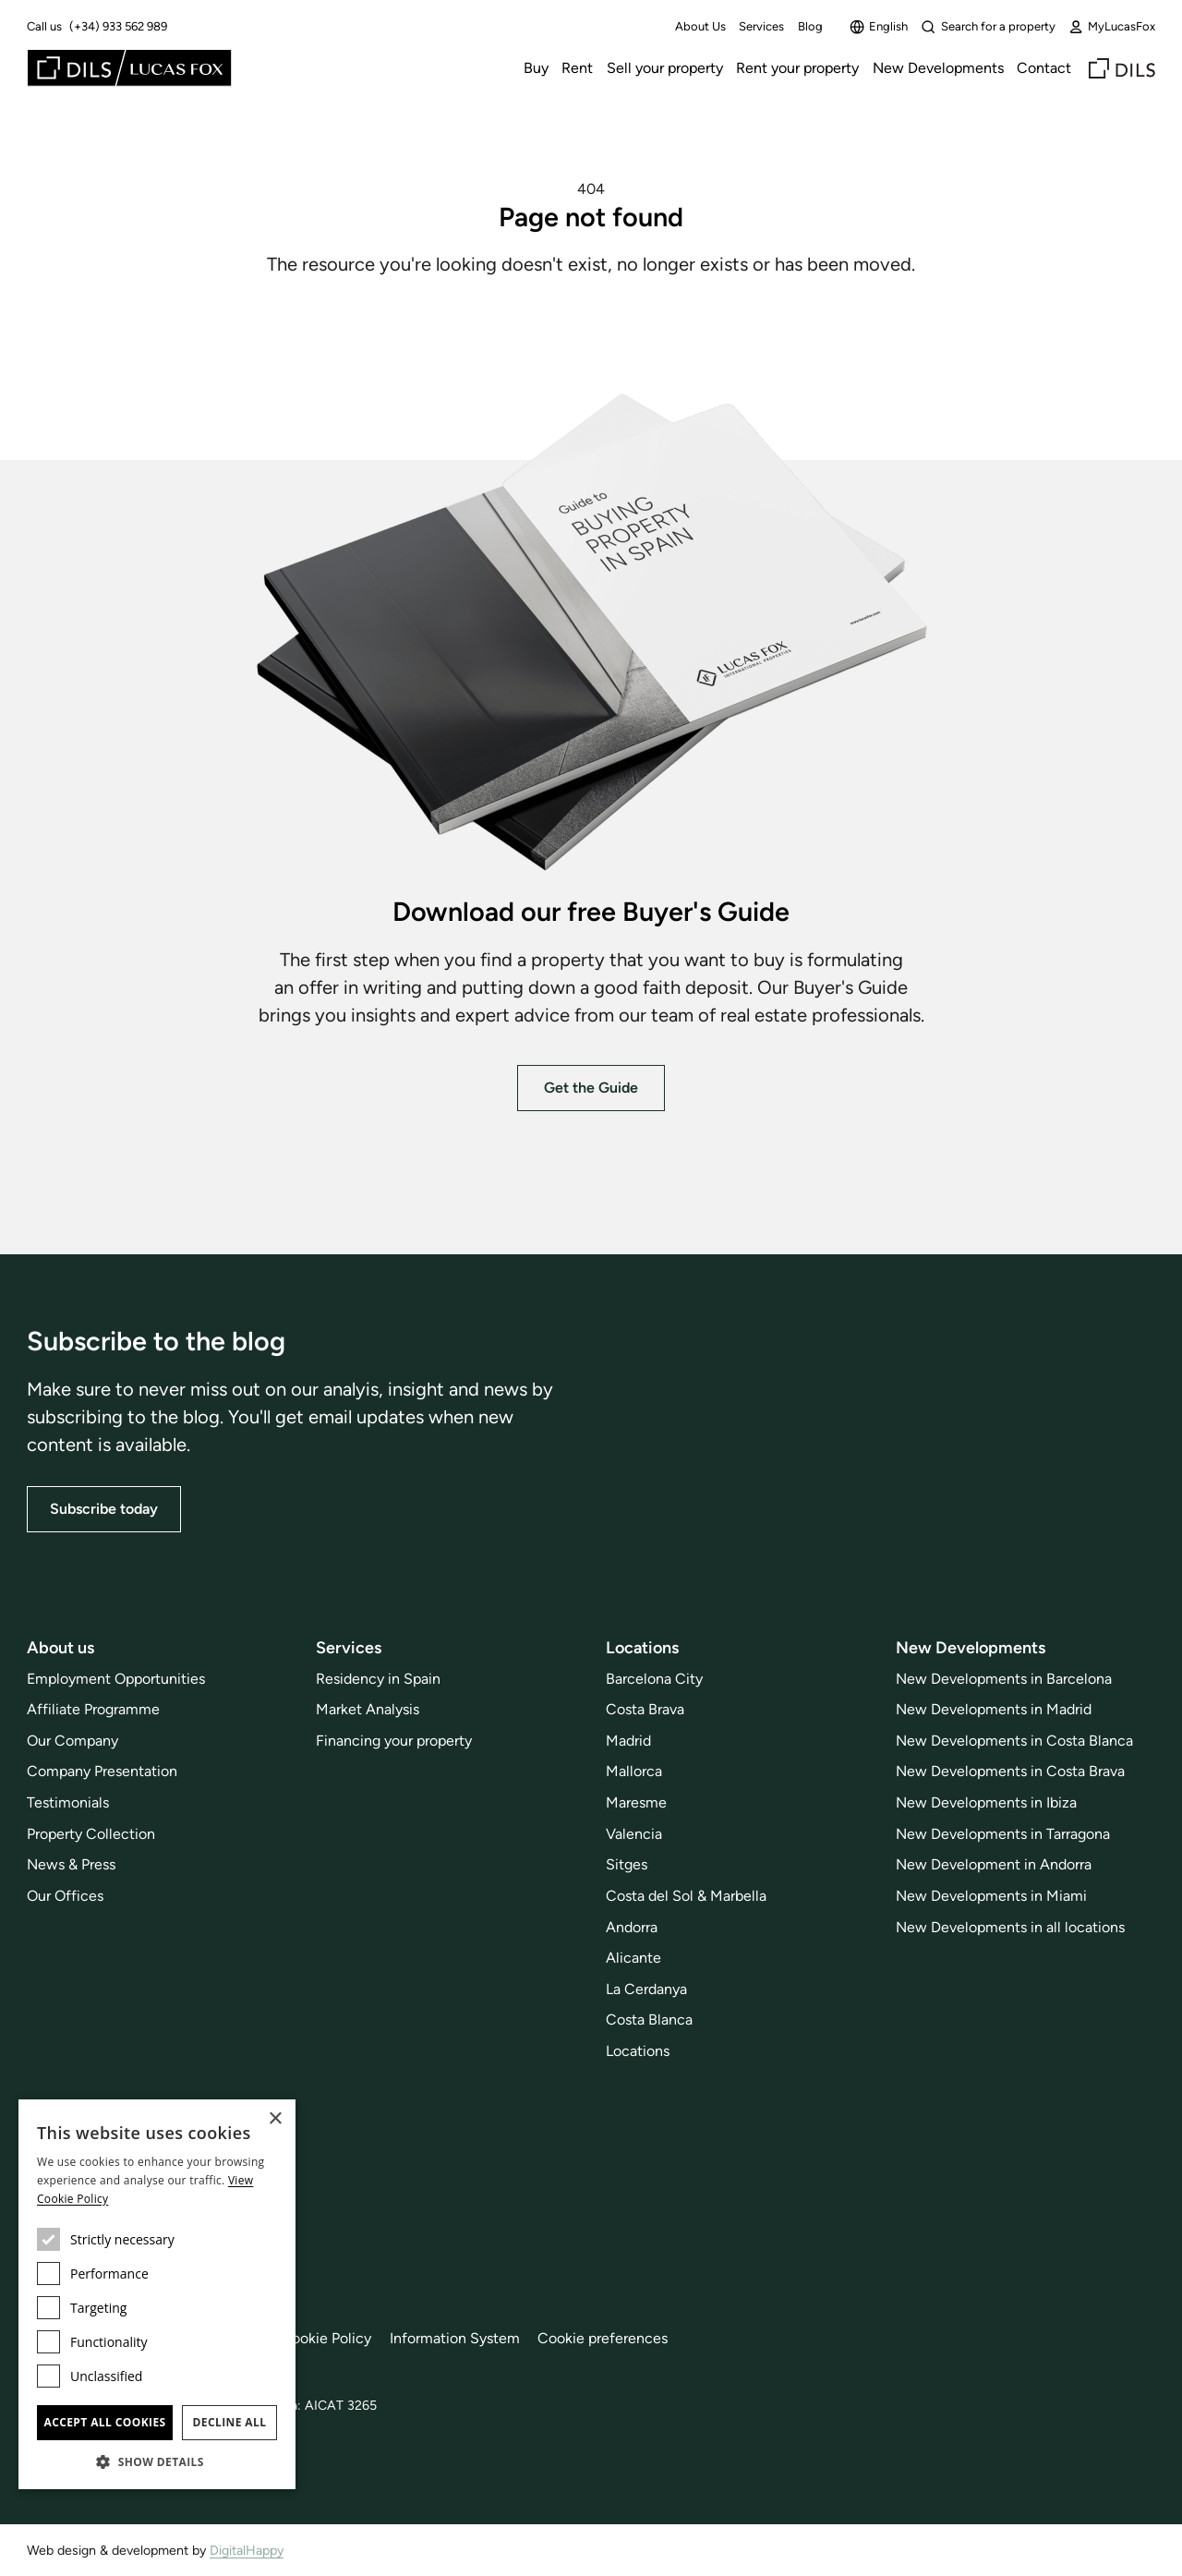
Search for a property (988, 26)
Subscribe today (104, 1509)
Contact (1044, 68)
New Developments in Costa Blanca (1014, 1740)
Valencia (634, 1834)
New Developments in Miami (991, 1896)
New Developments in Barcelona (1004, 1678)
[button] (157, 2461)
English (879, 26)
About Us (700, 26)
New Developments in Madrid (994, 1709)
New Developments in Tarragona (1003, 1834)
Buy (536, 68)
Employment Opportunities (116, 1678)
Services (761, 26)
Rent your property (797, 68)
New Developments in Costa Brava (1010, 1771)
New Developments (938, 68)
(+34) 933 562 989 (118, 26)
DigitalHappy (246, 2550)
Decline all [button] (230, 2422)
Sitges (626, 1864)
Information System (455, 2338)
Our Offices (65, 1896)
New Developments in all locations (1010, 1927)
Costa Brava (645, 1709)
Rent (577, 68)
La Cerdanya (646, 1989)
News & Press (71, 1864)
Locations (637, 2051)
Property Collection (91, 1834)
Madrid (628, 1740)
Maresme (636, 1802)
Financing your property (394, 1740)
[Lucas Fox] (129, 68)
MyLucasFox (1111, 26)
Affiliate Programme (93, 1709)
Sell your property (665, 68)
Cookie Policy (326, 2338)
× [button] (275, 2119)
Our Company (72, 1740)
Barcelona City (654, 1678)
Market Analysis (367, 1709)
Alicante (633, 1957)
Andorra (631, 1927)
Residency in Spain (378, 1678)
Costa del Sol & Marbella (686, 1896)
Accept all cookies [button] (104, 2422)
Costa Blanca (649, 2019)
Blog (810, 26)
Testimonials (68, 1802)
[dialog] (157, 2294)
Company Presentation (102, 1771)
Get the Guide (591, 1087)
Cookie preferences (602, 2338)
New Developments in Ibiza (986, 1802)
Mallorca (634, 1771)
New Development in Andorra (994, 1864)
